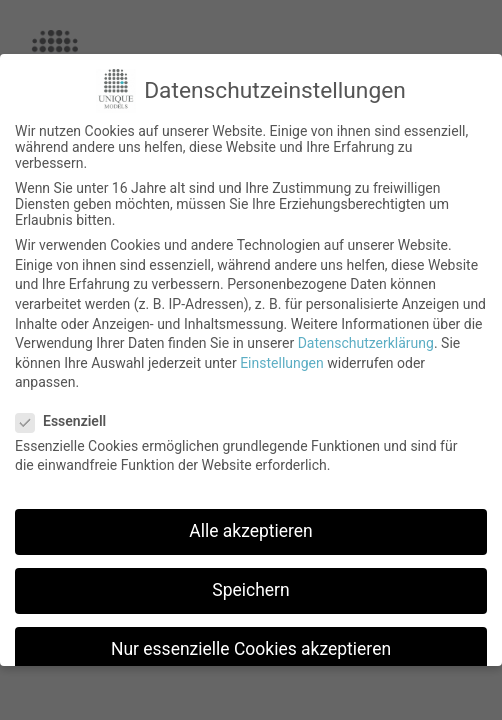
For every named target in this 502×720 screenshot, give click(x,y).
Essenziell (67, 421)
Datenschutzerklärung (366, 343)
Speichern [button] (250, 590)
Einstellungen (282, 363)
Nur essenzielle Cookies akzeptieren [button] (251, 649)
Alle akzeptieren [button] (251, 531)
